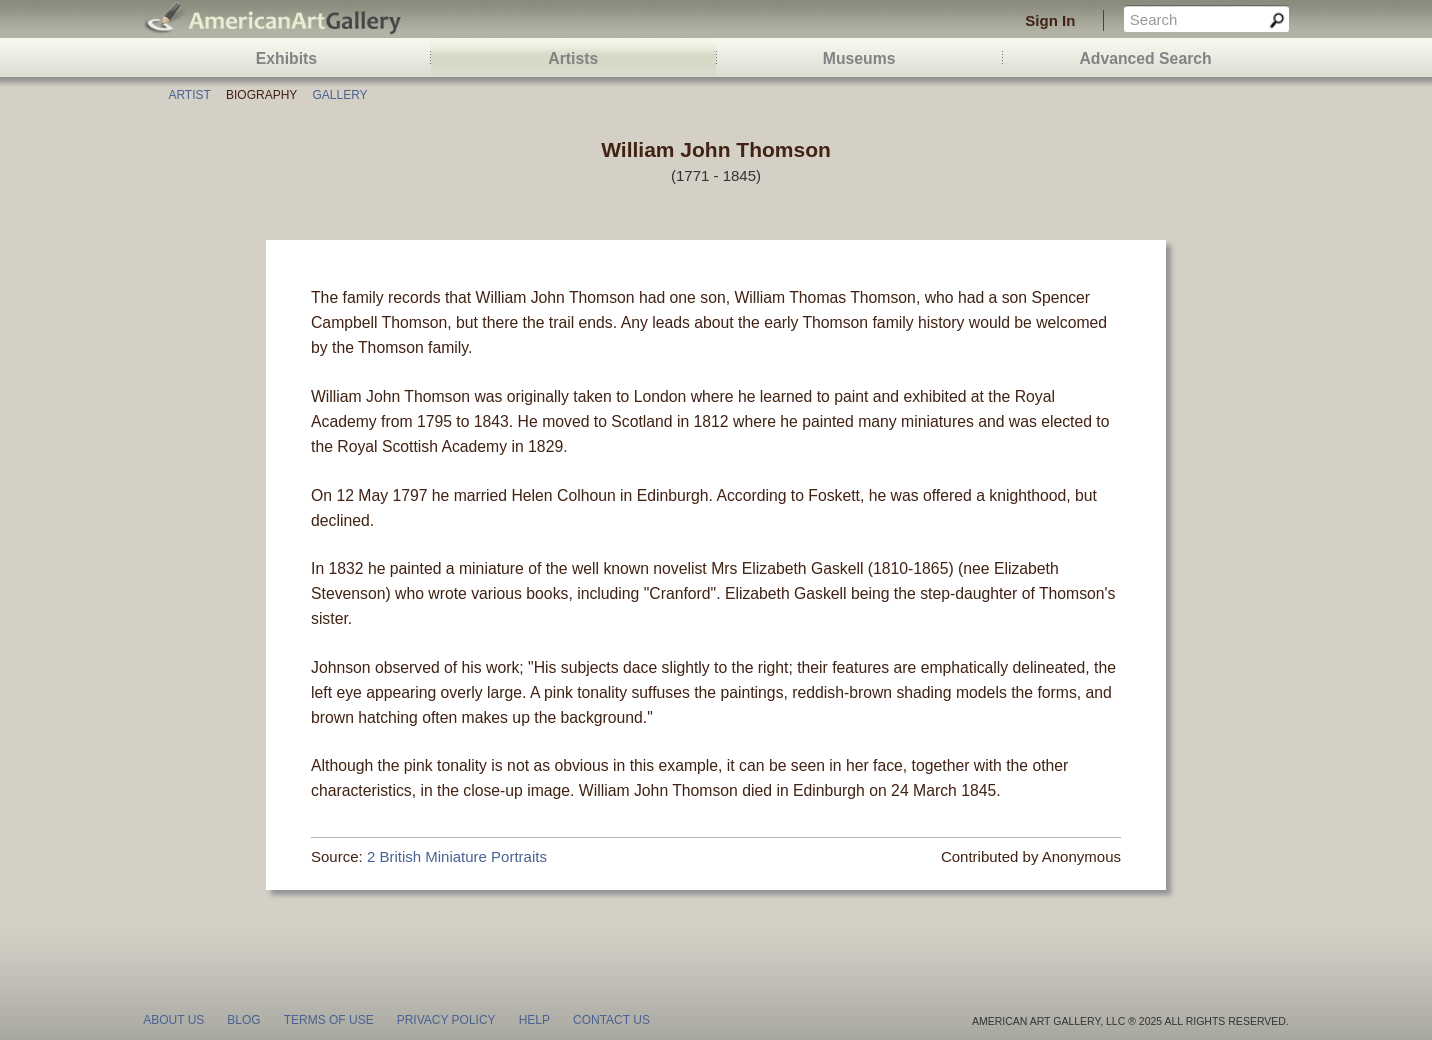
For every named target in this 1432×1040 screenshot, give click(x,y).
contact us (611, 1020)
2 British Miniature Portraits (457, 856)
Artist (189, 95)
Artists (573, 58)
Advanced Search (1145, 58)
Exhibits (286, 58)
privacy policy (446, 1020)
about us (173, 1020)
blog (243, 1020)
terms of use (329, 1020)
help (534, 1020)
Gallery (339, 95)
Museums (859, 58)
